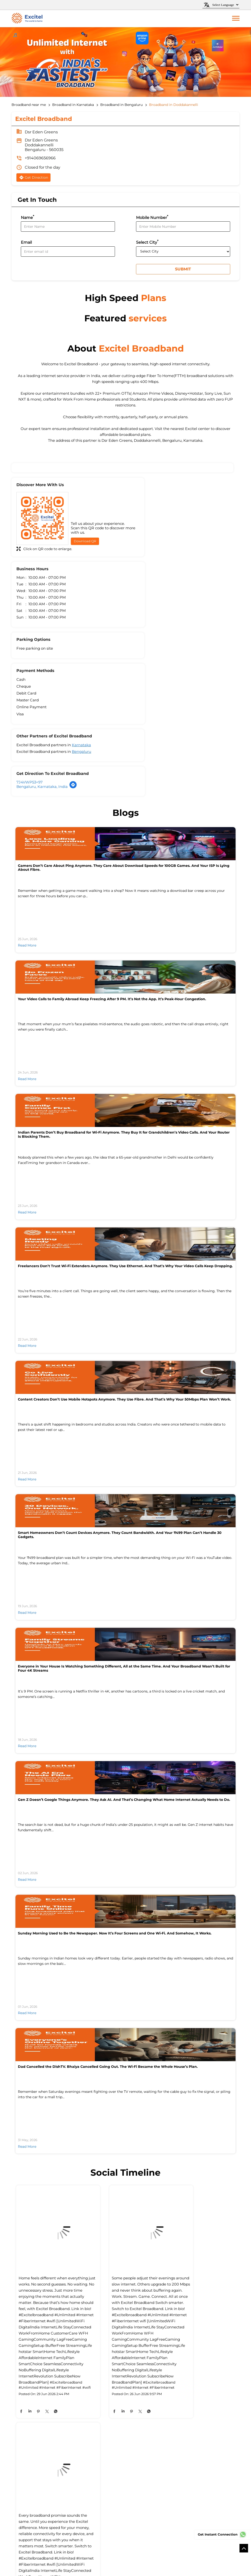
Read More (27, 811)
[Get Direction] (187, 650)
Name (27, 217)
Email (26, 242)
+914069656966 (40, 158)
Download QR (85, 542)
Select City (147, 242)
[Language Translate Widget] (224, 4)
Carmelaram (22, 2362)
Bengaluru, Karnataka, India (156, 649)
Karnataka (81, 645)
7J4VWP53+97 (143, 645)
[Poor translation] (18, 2504)
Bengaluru (81, 651)
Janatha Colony (52, 2362)
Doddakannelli (84, 2362)
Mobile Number (152, 217)
